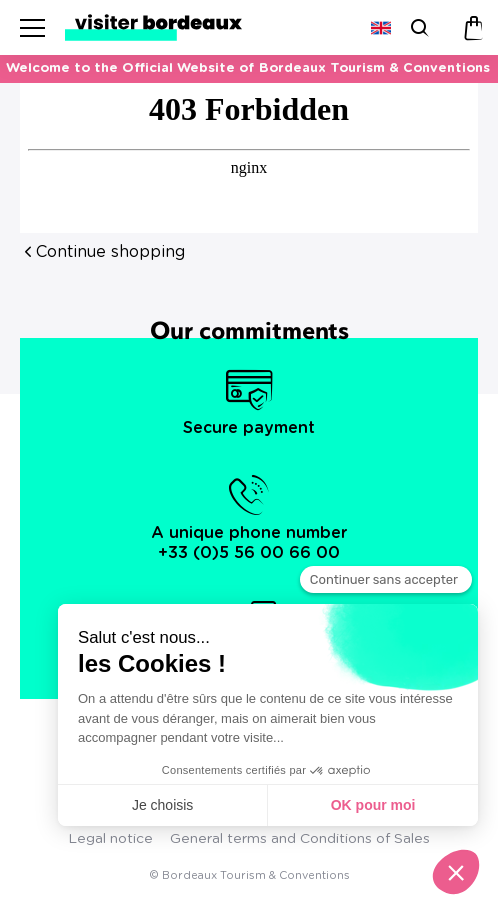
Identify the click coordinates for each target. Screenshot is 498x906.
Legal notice (110, 839)
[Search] (417, 27)
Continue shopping (110, 252)
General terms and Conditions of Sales (300, 839)
